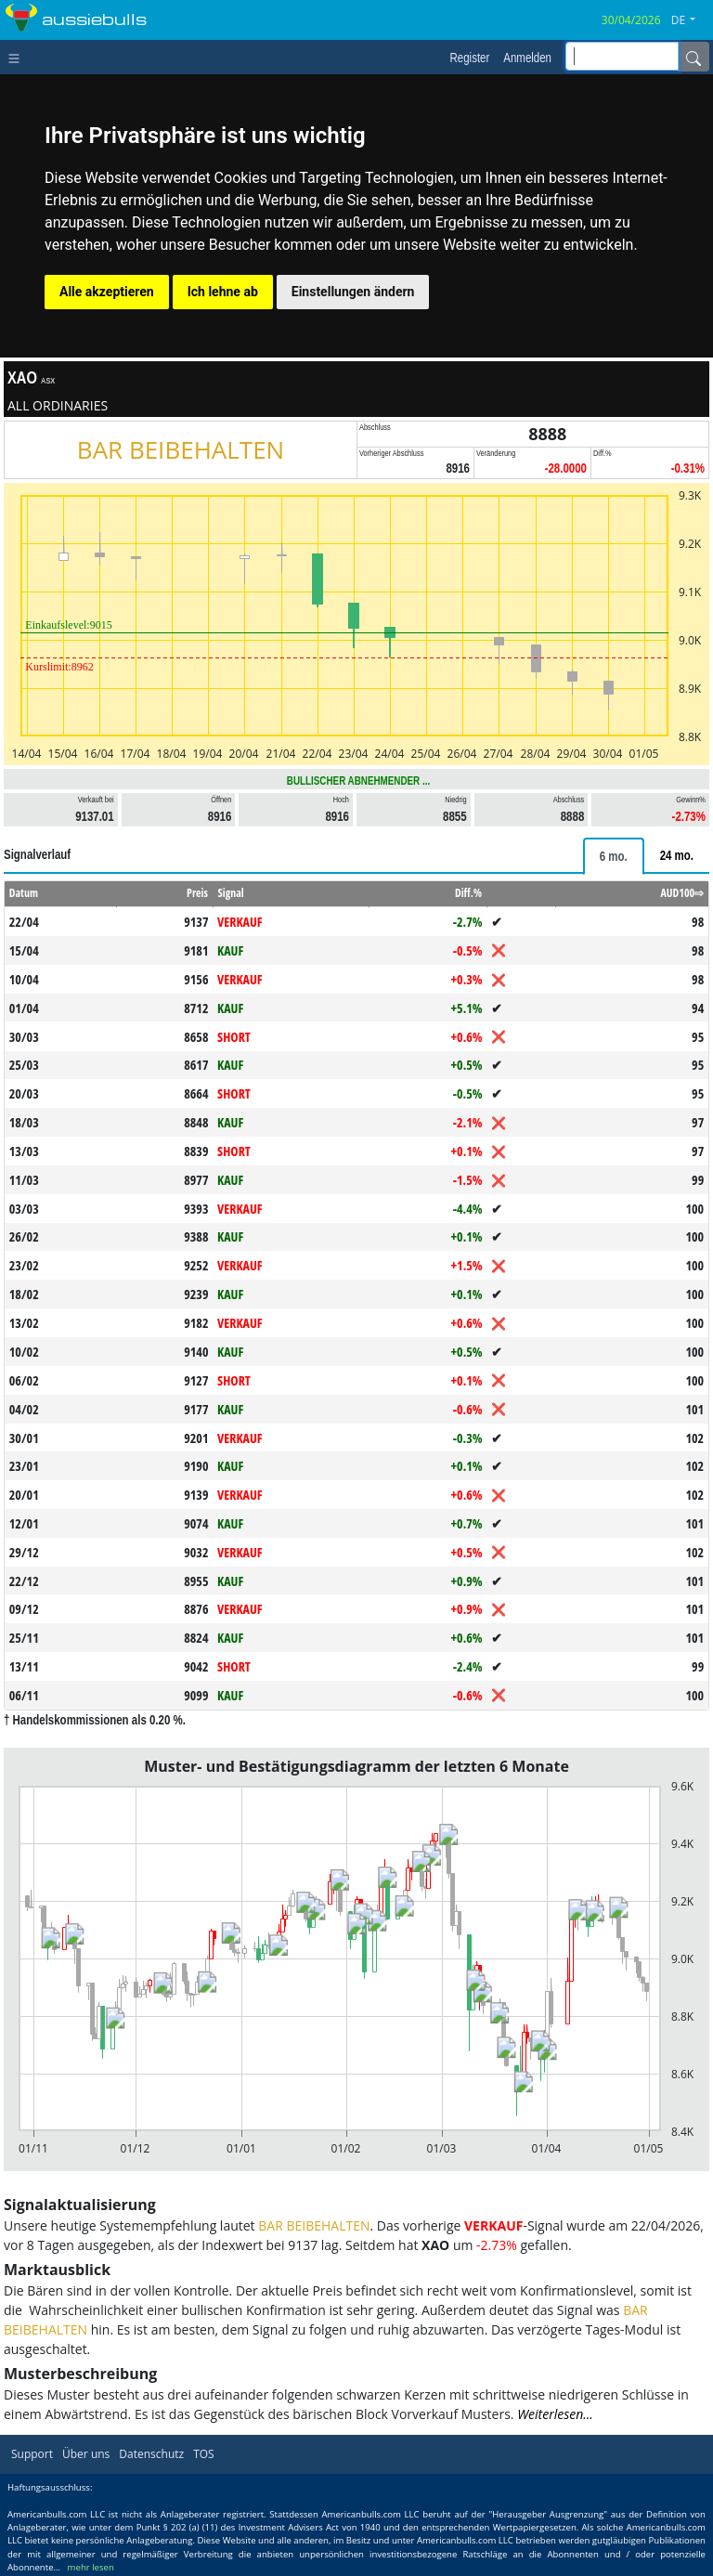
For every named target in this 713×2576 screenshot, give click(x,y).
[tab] (613, 856)
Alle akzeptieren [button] (106, 291)
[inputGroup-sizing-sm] (622, 56)
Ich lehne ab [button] (223, 291)
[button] (690, 20)
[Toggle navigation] (18, 57)
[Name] (693, 57)
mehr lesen (91, 2567)
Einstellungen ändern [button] (353, 291)
